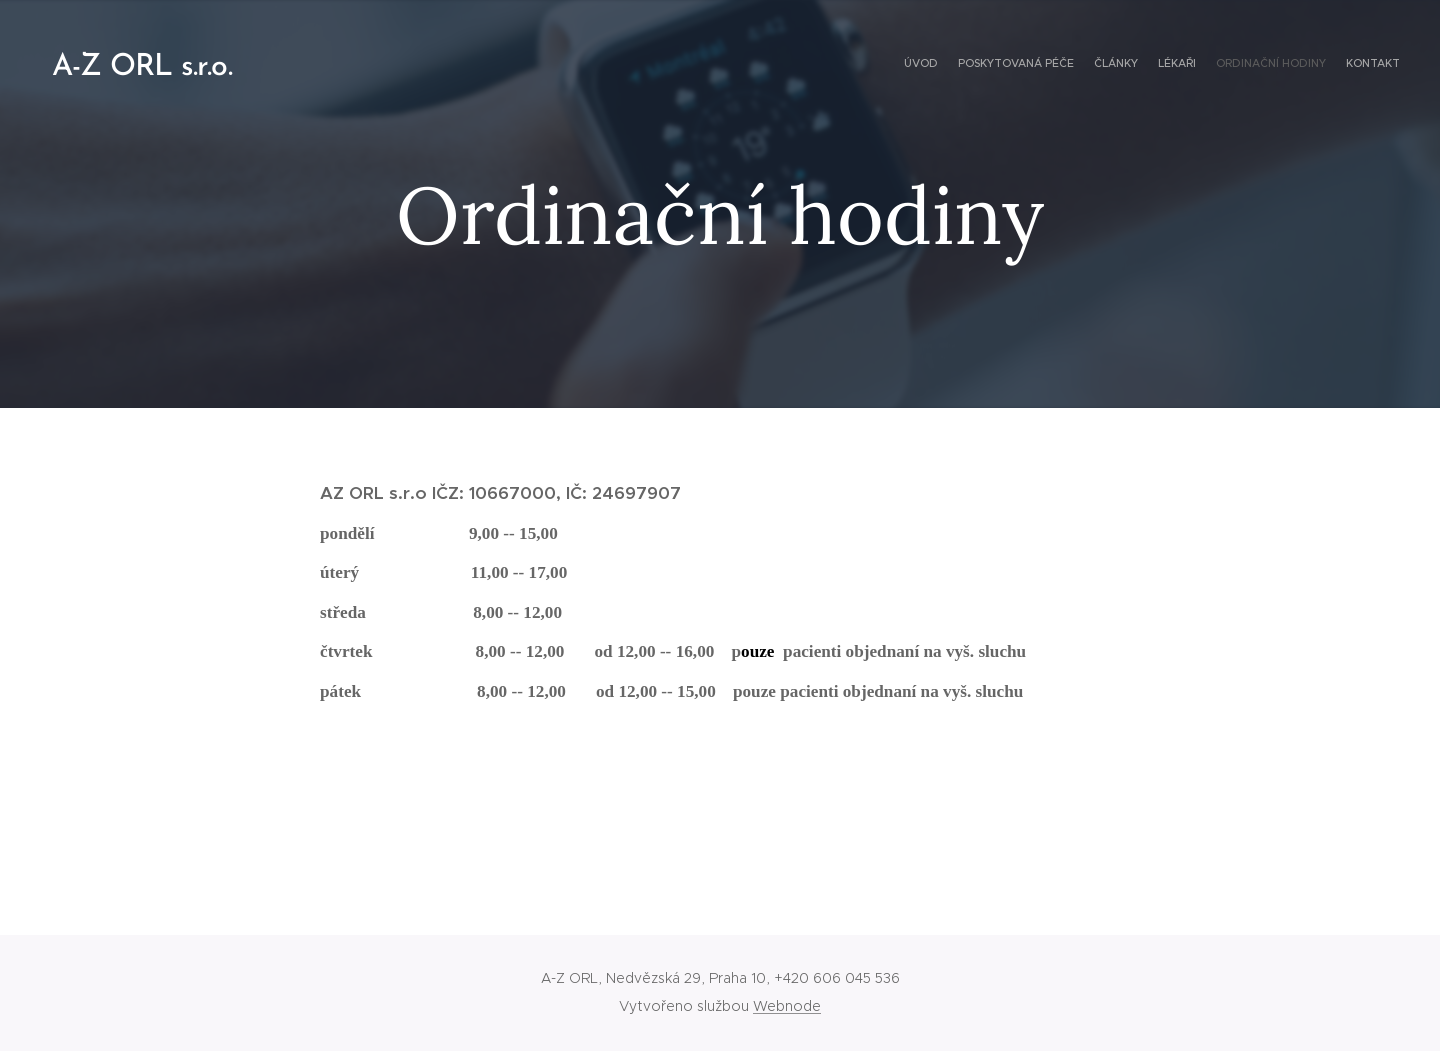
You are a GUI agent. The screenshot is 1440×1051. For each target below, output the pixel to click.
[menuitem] (1302, 65)
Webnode (787, 1006)
